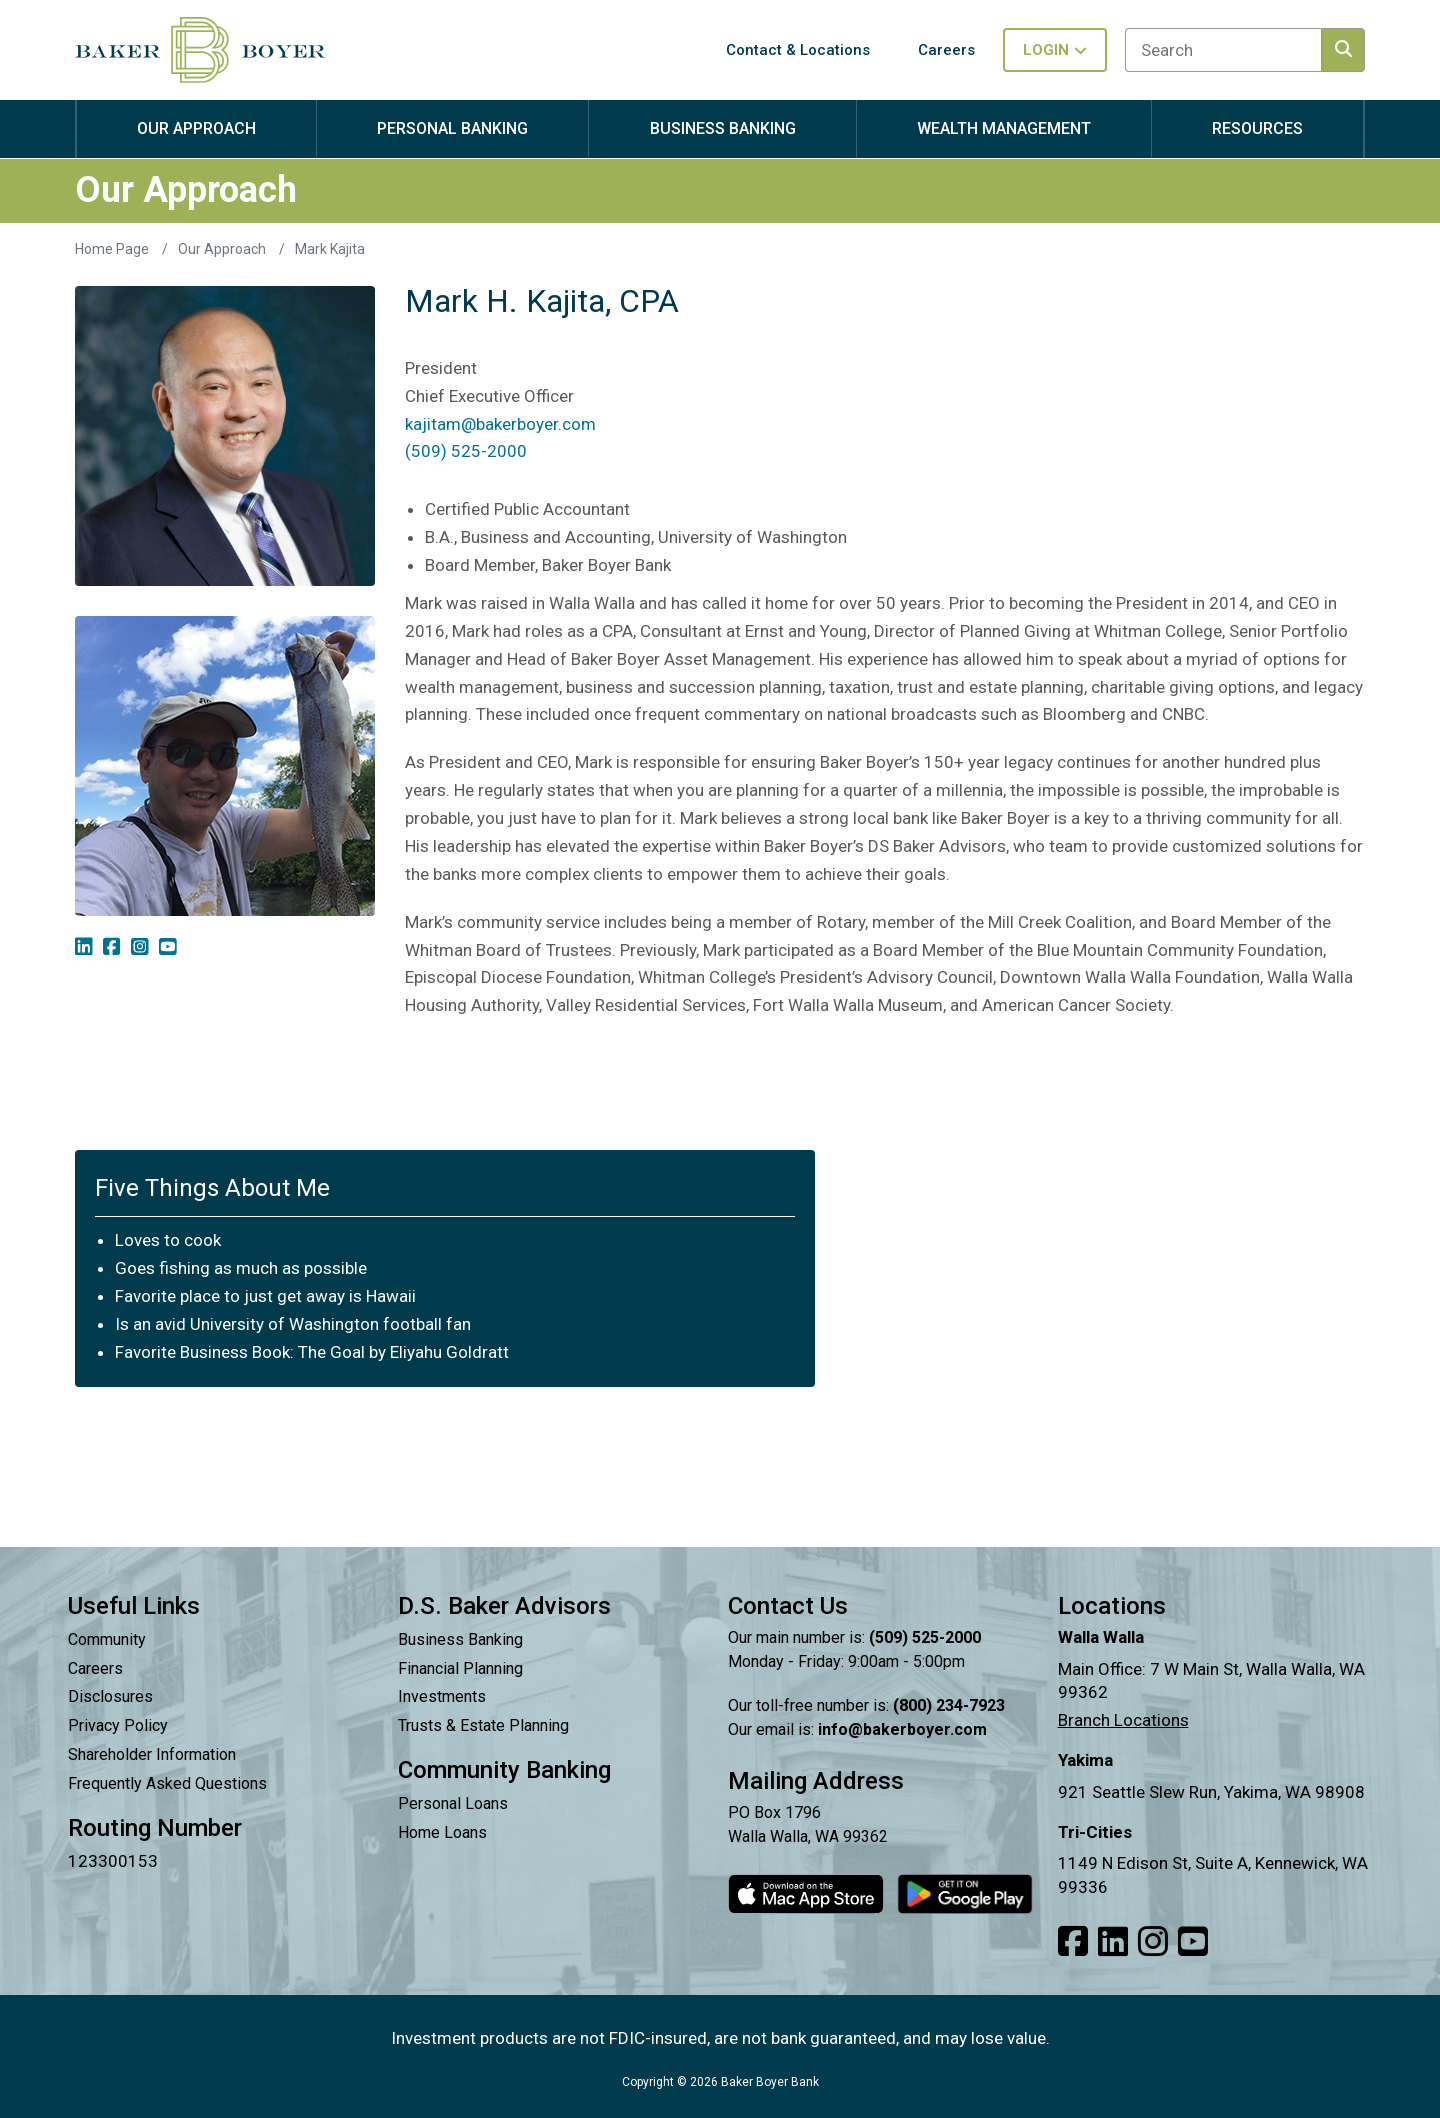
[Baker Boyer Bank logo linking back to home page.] (200, 50)
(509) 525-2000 (466, 451)
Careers (95, 1668)
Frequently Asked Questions (167, 1783)
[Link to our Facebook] (1073, 1942)
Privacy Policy (118, 1725)
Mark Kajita (330, 249)
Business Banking (460, 1639)
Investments (442, 1696)
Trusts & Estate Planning (483, 1725)
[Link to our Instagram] (1153, 1942)
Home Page (113, 249)
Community (107, 1639)
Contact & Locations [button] (798, 50)
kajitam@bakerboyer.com (500, 424)
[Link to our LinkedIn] (1113, 1942)
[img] (84, 947)
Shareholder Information (152, 1754)
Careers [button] (946, 50)
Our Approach (223, 249)
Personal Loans (453, 1803)
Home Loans (442, 1832)
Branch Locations (1123, 1720)
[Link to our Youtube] (1193, 1942)
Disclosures (110, 1696)
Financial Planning (460, 1668)
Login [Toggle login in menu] (1055, 50)
